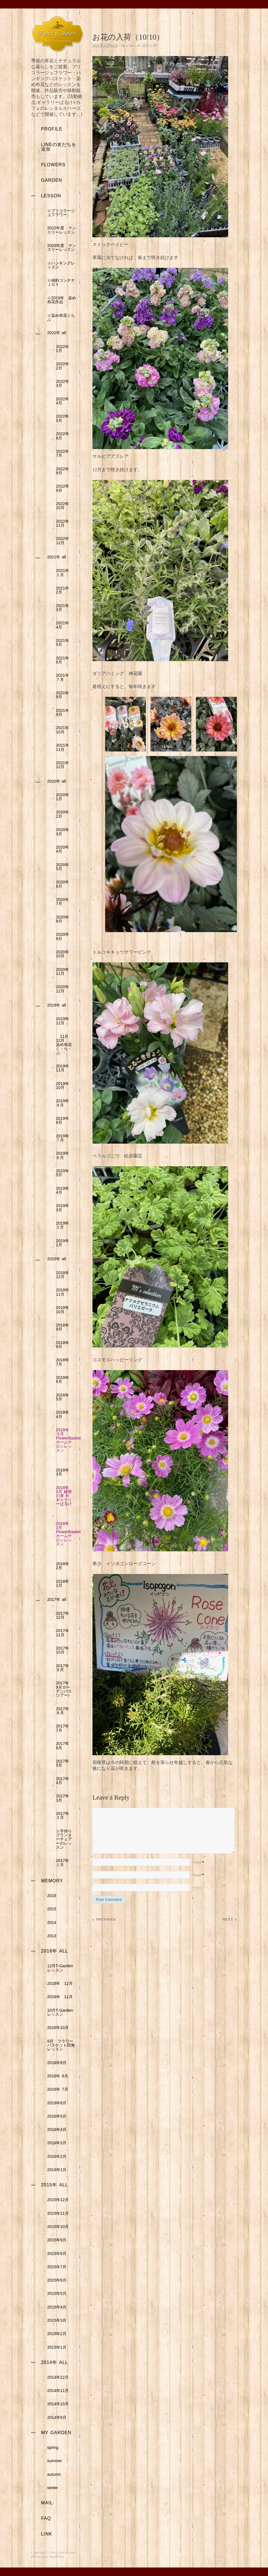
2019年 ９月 (64, 1103)
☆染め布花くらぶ (61, 317)
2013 (51, 1936)
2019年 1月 (64, 1242)
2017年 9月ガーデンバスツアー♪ (64, 1689)
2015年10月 (58, 2226)
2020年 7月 (62, 901)
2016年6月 (56, 2103)
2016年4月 (56, 2129)
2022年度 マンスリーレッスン (61, 230)
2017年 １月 (64, 1862)
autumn (54, 2474)
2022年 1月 (64, 348)
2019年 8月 (64, 1120)
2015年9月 (56, 2240)
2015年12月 (58, 2199)
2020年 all (56, 781)
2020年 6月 (62, 884)
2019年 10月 (64, 1085)
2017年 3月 (64, 1798)
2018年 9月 (64, 1327)
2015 (51, 1909)
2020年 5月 (62, 866)
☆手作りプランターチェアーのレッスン (64, 1839)
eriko (130, 46)
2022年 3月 (64, 383)
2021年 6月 (64, 660)
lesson (51, 195)
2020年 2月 (62, 814)
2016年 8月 (57, 2076)
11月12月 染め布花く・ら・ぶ (64, 1044)
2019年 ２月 (64, 1225)
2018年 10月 (64, 1309)
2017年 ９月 (64, 1667)
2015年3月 (56, 2320)
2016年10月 (58, 2027)
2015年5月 (56, 2293)
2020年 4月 (62, 849)
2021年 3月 (64, 607)
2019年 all (56, 1005)
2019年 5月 (64, 1173)
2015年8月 (56, 2253)
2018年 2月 (64, 1566)
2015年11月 (58, 2213)
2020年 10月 (62, 954)
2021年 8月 (64, 695)
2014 (51, 1922)
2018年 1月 (64, 1583)
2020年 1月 (62, 797)
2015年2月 (56, 2333)
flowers (53, 164)
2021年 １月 (64, 572)
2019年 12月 (64, 1020)
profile (51, 129)
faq (46, 2518)
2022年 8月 (64, 471)
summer (54, 2460)
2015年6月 (58, 2280)
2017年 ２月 (64, 1815)
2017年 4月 (64, 1780)
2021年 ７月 (64, 677)
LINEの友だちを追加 (58, 146)
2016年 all (54, 1951)
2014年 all (54, 2362)
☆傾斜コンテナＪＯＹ (61, 282)
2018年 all (56, 1259)
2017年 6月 (64, 1745)
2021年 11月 (64, 747)
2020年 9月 (62, 936)
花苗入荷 (149, 46)
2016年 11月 (60, 1996)
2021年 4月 (64, 625)
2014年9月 (56, 2417)
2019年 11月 (64, 1068)
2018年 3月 (64, 1472)
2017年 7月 (64, 1728)
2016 (51, 1895)
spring (52, 2447)
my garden (56, 2432)
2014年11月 (58, 2390)
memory (52, 1880)
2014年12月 (58, 2377)
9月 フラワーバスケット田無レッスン (61, 2045)
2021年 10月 (64, 729)
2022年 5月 (64, 418)
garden (51, 180)
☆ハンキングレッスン (61, 265)
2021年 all (56, 557)
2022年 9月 (64, 488)
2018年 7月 (64, 1362)
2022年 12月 (64, 540)
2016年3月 (56, 2143)
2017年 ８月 (64, 1710)
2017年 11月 (64, 1632)
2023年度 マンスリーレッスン (61, 247)
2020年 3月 (62, 831)
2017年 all (56, 1599)
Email (198, 1886)
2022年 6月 (64, 436)
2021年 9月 (64, 712)
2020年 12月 (62, 988)
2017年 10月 (64, 1650)
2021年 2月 (64, 590)
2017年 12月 (64, 1615)
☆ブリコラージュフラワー (61, 212)
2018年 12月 (64, 1274)
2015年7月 (56, 2267)
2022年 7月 (64, 453)
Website (198, 1899)
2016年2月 (56, 2156)
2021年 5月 (64, 642)
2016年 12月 (60, 1983)
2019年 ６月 (64, 1155)
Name (198, 1874)
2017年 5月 (64, 1763)
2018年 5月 (64, 1397)
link (46, 2534)
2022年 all (56, 332)
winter (52, 2487)
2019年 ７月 (64, 1138)
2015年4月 (56, 2307)
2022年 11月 (64, 523)
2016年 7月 (57, 2089)
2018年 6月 (64, 1379)
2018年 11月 (64, 1292)
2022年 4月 (64, 401)
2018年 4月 (64, 1414)
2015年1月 (56, 2347)
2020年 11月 (62, 971)
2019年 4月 (64, 1190)
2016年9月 (56, 2062)
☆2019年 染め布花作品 (61, 300)
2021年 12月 (64, 765)
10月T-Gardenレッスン (60, 2012)
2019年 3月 (64, 1207)
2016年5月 (56, 2116)
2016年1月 (56, 2169)
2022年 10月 (64, 505)
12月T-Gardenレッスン (60, 1968)
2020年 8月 (62, 919)
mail (47, 2502)
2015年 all (54, 2184)
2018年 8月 (64, 1344)
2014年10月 (58, 2404)
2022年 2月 (64, 366)
